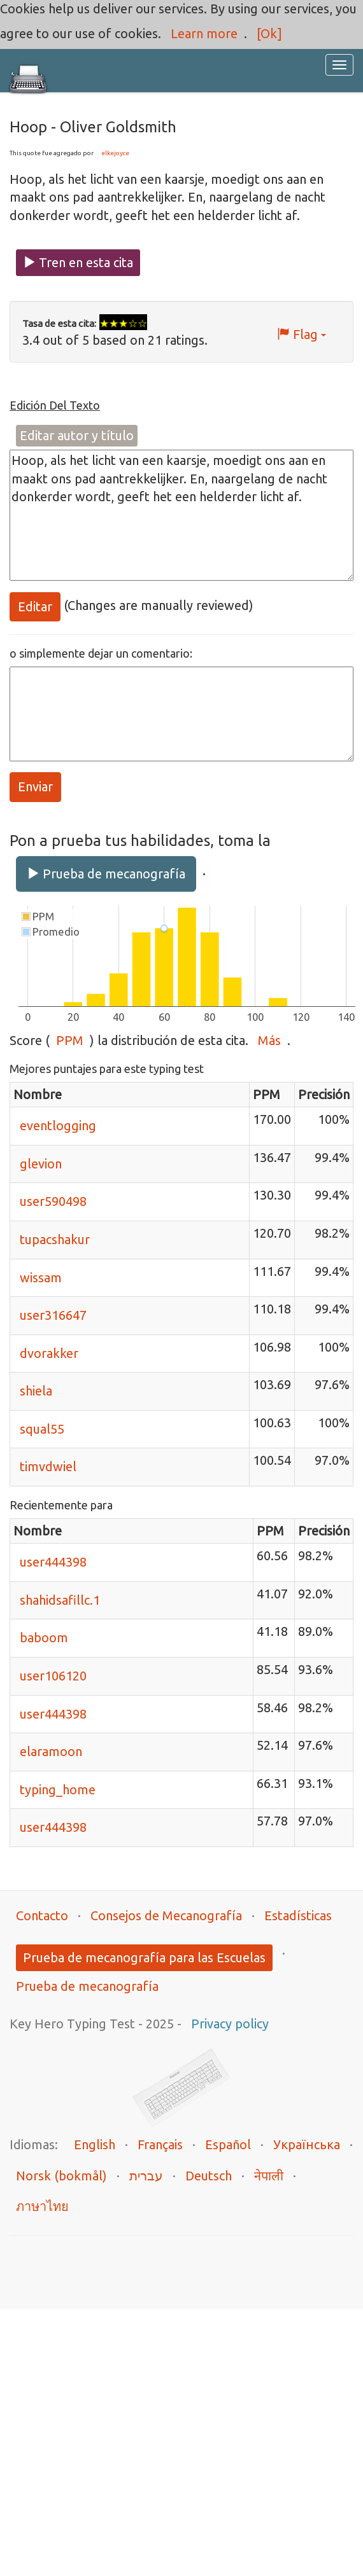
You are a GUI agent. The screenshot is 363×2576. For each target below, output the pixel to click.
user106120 (53, 1675)
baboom (44, 1637)
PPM (69, 1040)
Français (160, 2144)
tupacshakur (55, 1239)
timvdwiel (48, 1466)
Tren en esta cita (78, 262)
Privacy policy (230, 2023)
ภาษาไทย (42, 2206)
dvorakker (49, 1353)
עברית (146, 2175)
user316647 (53, 1315)
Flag (301, 334)
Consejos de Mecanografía (166, 1915)
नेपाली (268, 2175)
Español (228, 2144)
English (94, 2144)
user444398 (53, 1562)
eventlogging (58, 1125)
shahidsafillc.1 (60, 1600)
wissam (41, 1277)
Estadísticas (298, 1915)
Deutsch (208, 2175)
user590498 (53, 1201)
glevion (41, 1163)
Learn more (204, 33)
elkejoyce (115, 152)
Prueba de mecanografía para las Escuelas (144, 1957)
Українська (306, 2144)
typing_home (58, 1789)
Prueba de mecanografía (106, 873)
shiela (36, 1390)
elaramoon (51, 1751)
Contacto (42, 1915)
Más (269, 1040)
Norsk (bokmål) (61, 2175)
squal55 (42, 1429)
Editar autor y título (77, 435)
